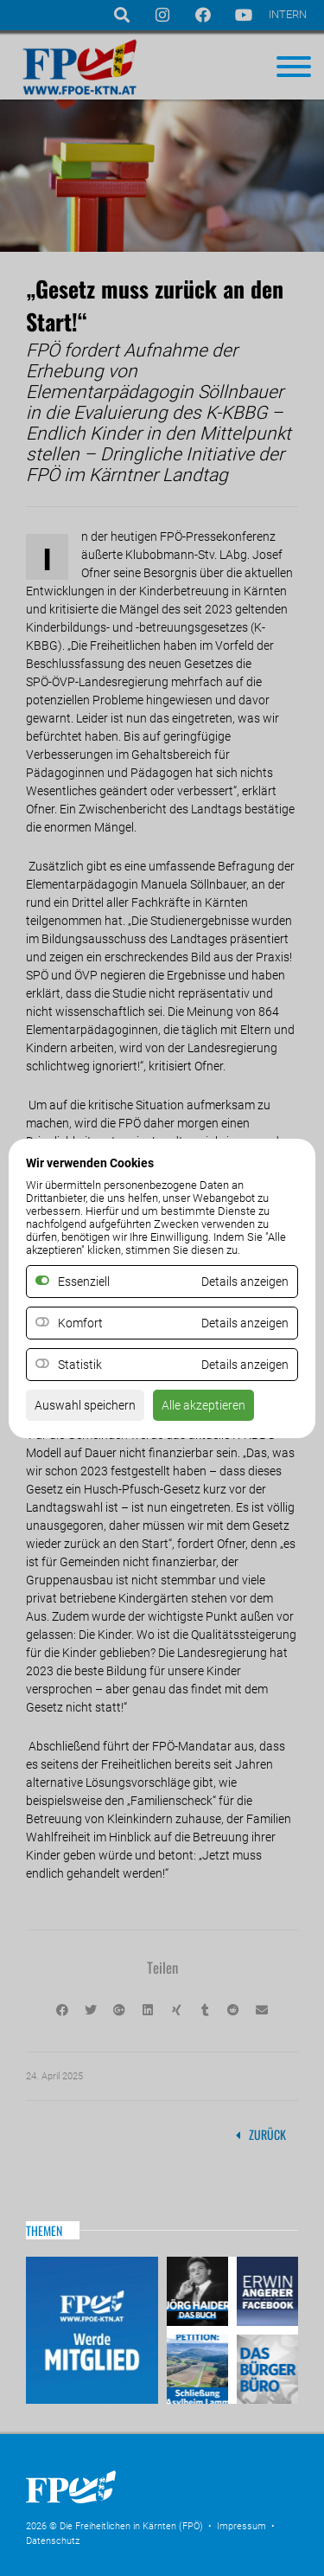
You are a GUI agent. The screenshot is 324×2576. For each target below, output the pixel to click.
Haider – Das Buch (199, 2293)
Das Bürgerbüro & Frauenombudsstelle (265, 2367)
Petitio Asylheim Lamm (199, 2367)
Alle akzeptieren (203, 1405)
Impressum (241, 2526)
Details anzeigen (245, 1323)
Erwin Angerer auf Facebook (265, 2293)
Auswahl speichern (85, 1405)
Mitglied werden (92, 2330)
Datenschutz (52, 2541)
